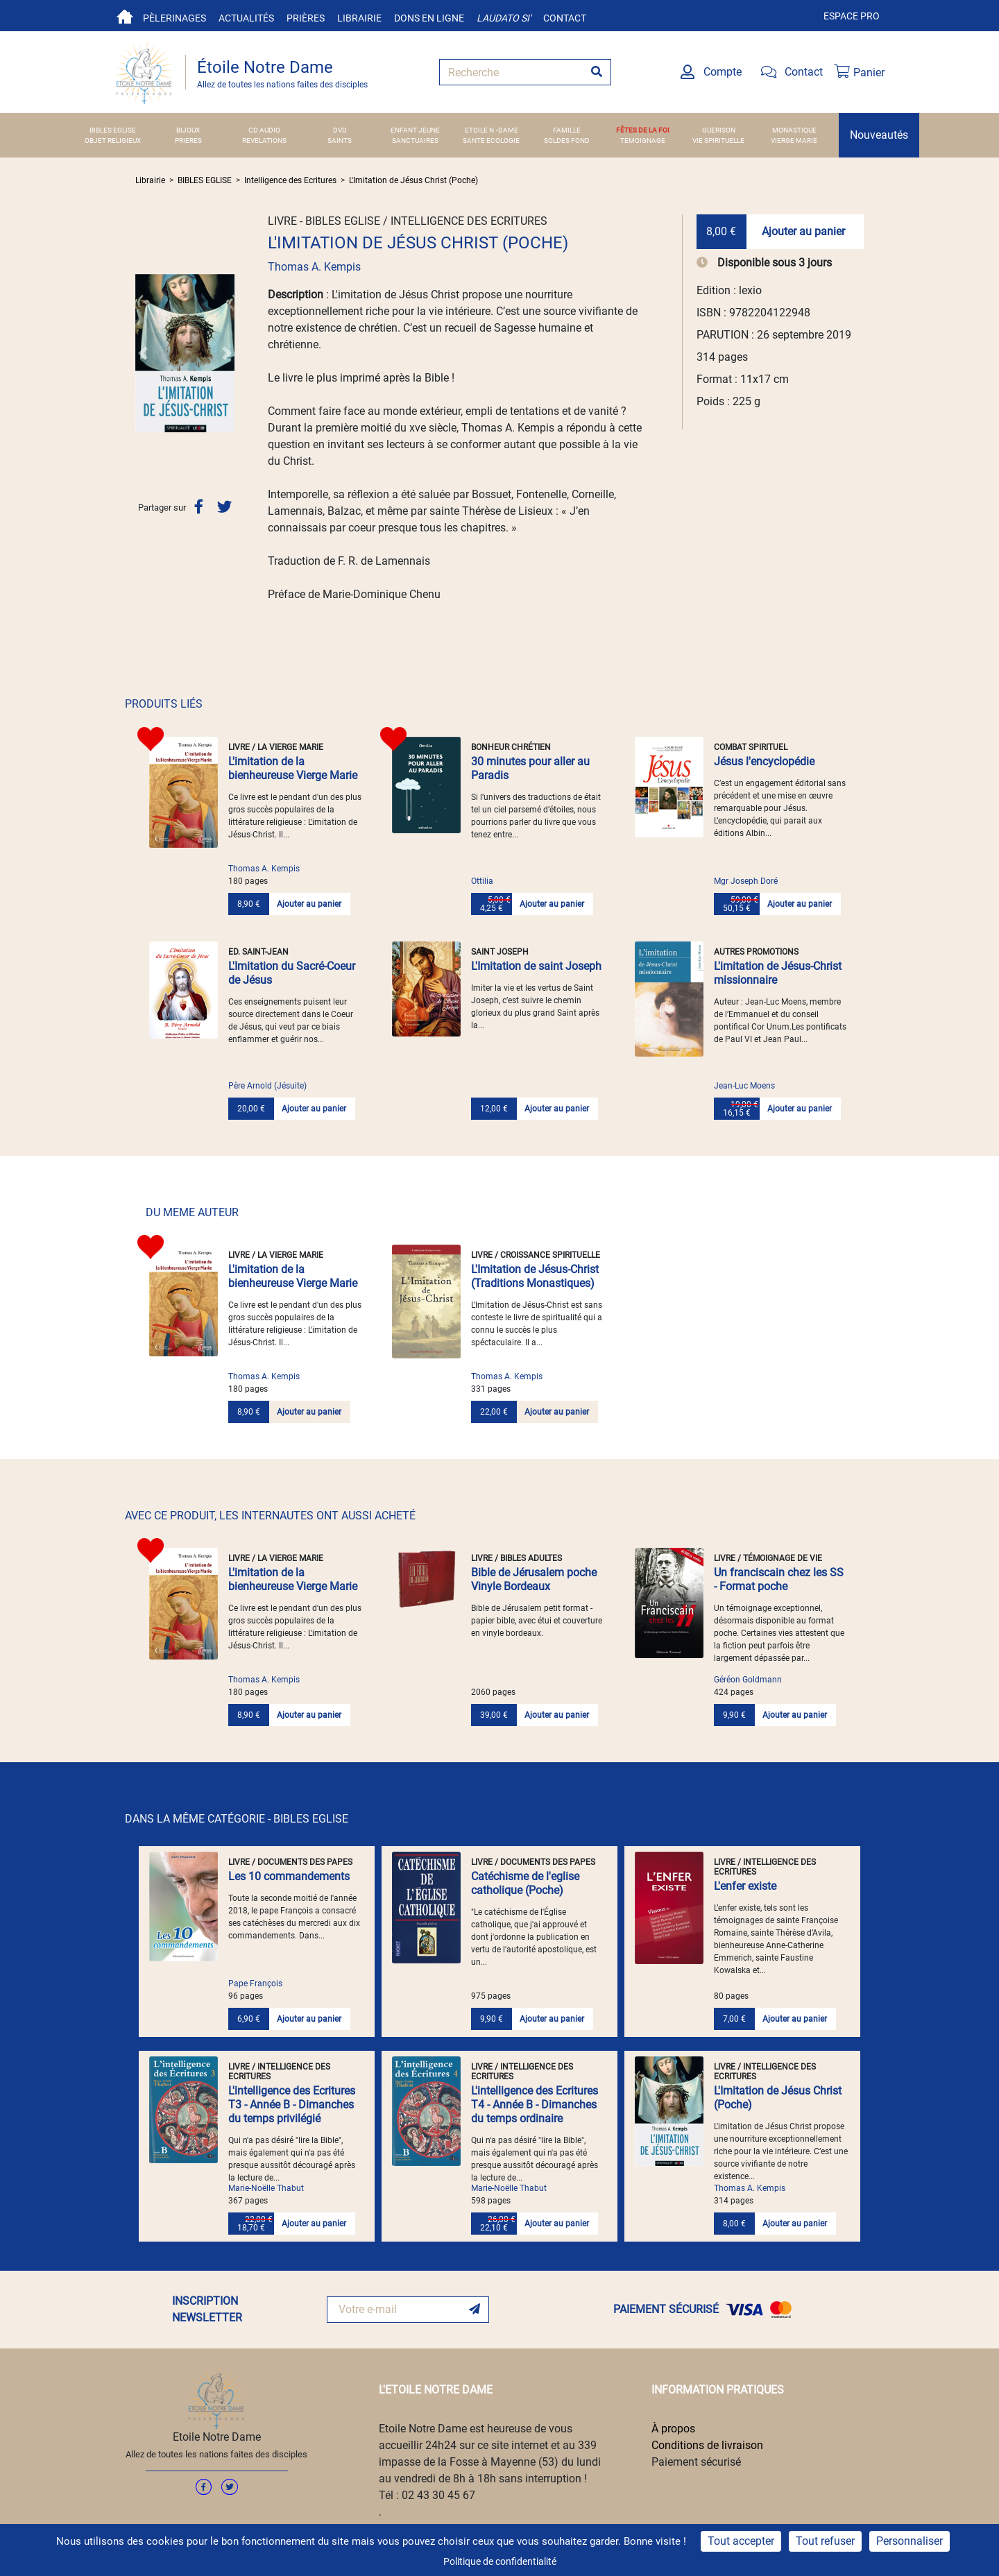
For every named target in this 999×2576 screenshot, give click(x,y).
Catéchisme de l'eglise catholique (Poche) (525, 1883)
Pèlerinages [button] (174, 18)
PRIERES (188, 140)
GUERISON (718, 130)
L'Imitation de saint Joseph (536, 966)
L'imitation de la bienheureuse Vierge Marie (292, 768)
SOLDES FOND (567, 140)
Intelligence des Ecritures (290, 180)
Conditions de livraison (707, 2445)
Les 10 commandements (289, 1876)
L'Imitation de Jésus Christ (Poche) (413, 180)
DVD (340, 130)
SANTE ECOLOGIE (491, 140)
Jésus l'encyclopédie (764, 761)
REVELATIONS (264, 140)
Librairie (359, 18)
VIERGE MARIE (794, 140)
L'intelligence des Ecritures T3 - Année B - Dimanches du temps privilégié (291, 2104)
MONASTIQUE (794, 130)
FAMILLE (567, 130)
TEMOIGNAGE (642, 140)
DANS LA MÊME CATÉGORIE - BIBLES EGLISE (236, 1818)
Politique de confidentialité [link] (499, 2561)
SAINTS (339, 140)
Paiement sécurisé (696, 2461)
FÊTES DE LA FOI (642, 130)
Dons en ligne (429, 18)
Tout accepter (741, 2541)
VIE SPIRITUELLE (718, 140)
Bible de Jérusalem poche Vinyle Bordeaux (534, 1579)
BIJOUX (188, 130)
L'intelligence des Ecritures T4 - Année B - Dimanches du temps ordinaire (534, 2104)
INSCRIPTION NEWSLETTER (207, 2309)
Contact (564, 18)
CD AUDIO (264, 130)
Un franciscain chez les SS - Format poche (779, 1579)
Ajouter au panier (803, 231)
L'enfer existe (745, 1886)
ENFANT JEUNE (415, 130)
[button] (142, 353)
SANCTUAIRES (415, 140)
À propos (673, 2428)
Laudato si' (504, 18)
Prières (306, 18)
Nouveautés (879, 135)
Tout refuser (825, 2541)
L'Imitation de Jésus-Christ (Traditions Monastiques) (535, 1276)
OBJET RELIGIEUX (113, 140)
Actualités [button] (246, 18)
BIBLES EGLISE (112, 130)
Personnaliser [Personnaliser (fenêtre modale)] (909, 2541)
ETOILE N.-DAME (491, 130)
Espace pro (851, 16)
